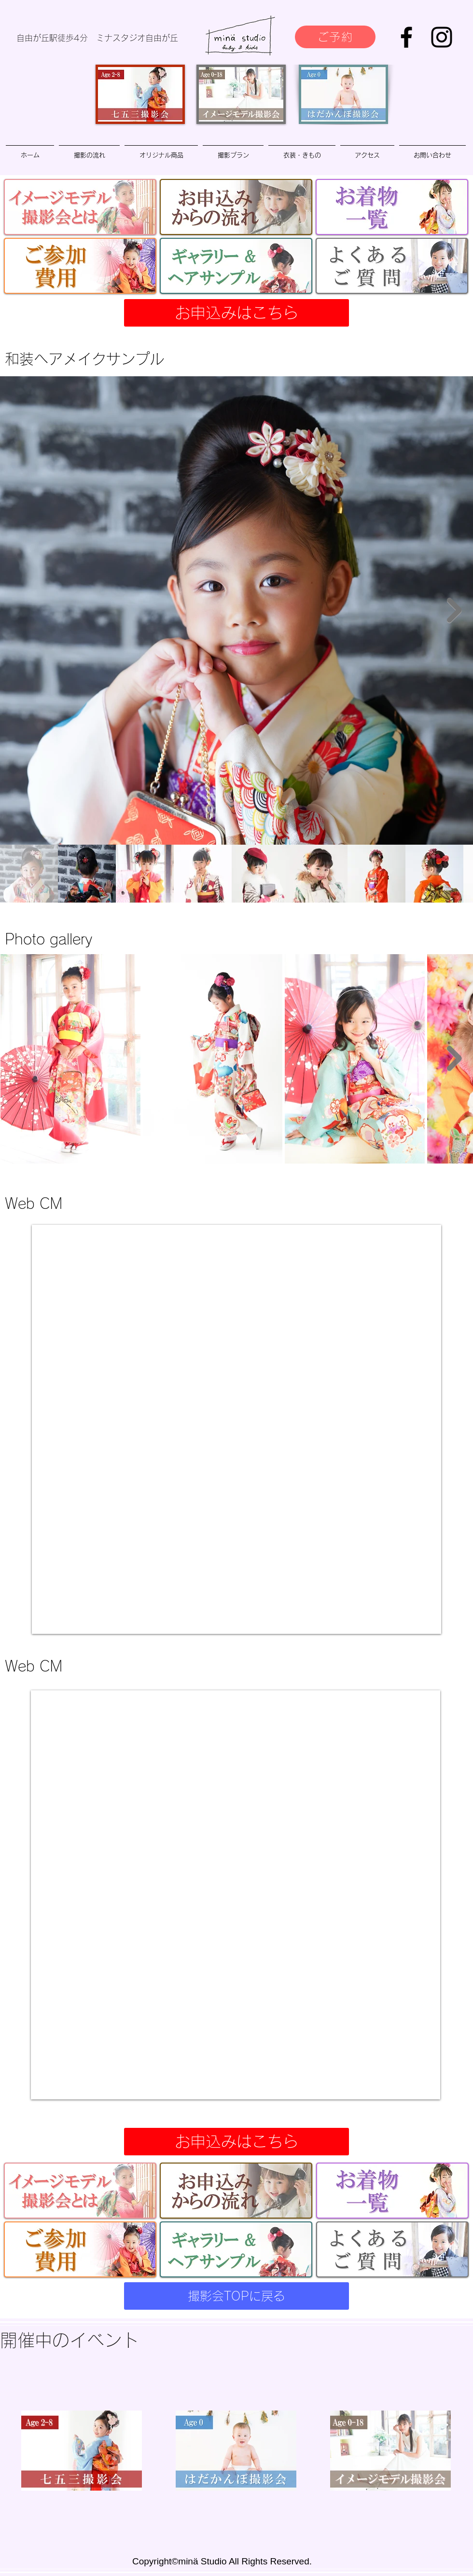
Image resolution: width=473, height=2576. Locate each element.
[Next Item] (454, 610)
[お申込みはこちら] (236, 313)
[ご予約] (335, 37)
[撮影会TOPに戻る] (236, 2296)
